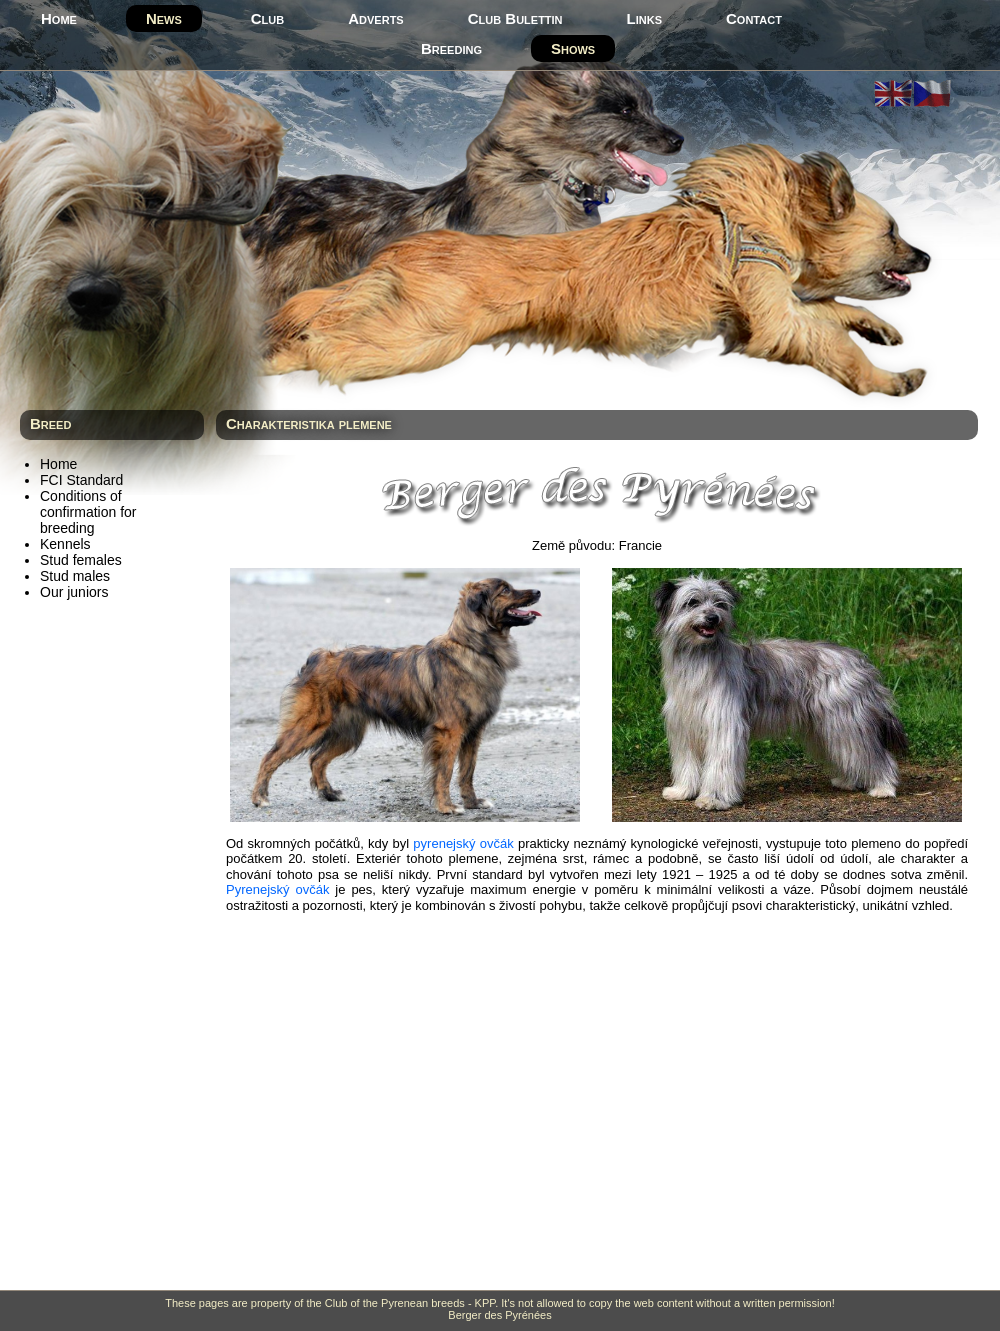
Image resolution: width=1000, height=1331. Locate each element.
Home (59, 18)
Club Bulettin (515, 18)
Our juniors (74, 592)
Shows (573, 48)
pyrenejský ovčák (463, 843)
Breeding (451, 48)
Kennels (65, 544)
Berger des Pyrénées (499, 1315)
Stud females (81, 560)
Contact (754, 18)
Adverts (375, 18)
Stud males (75, 576)
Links (644, 18)
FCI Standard (81, 480)
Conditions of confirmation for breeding (88, 512)
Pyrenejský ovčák (277, 889)
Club (267, 18)
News (164, 18)
